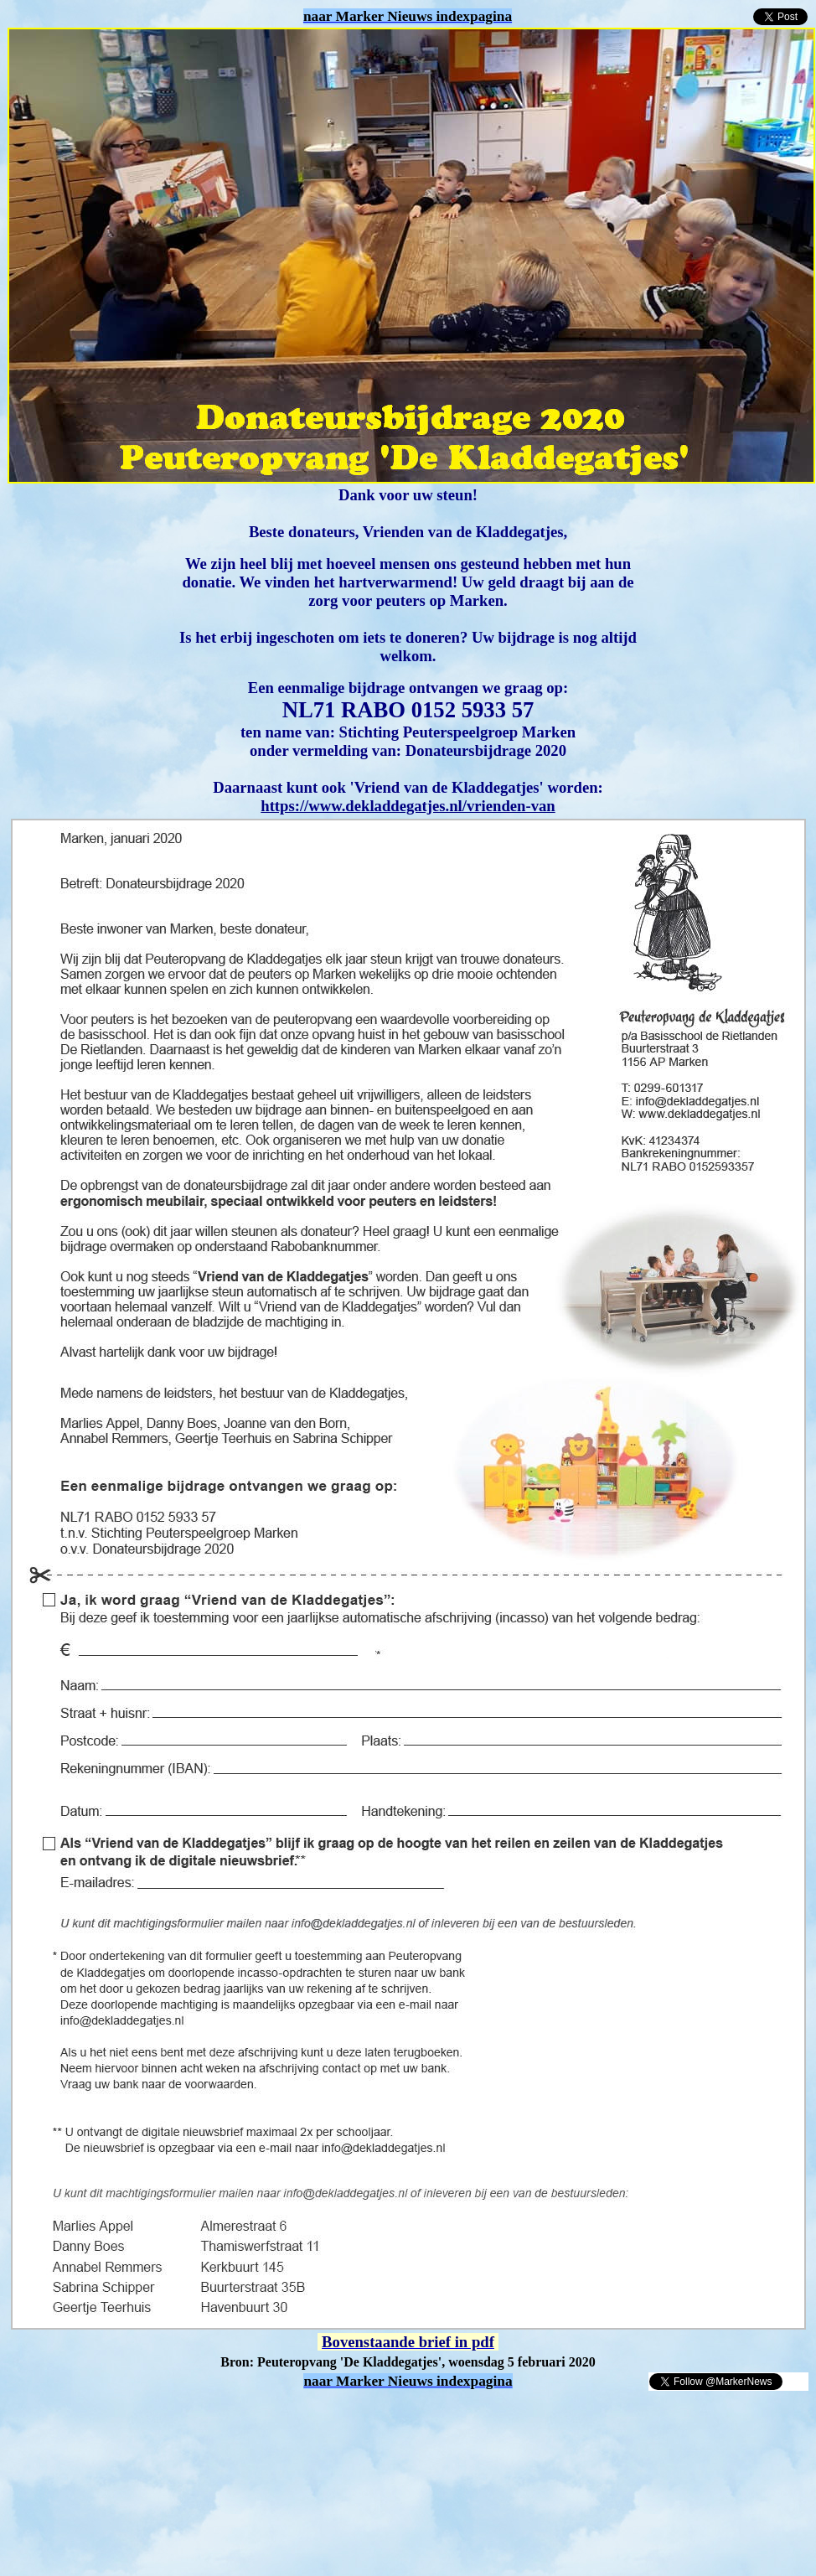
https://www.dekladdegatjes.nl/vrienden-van (408, 806)
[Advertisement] (203, 2417)
